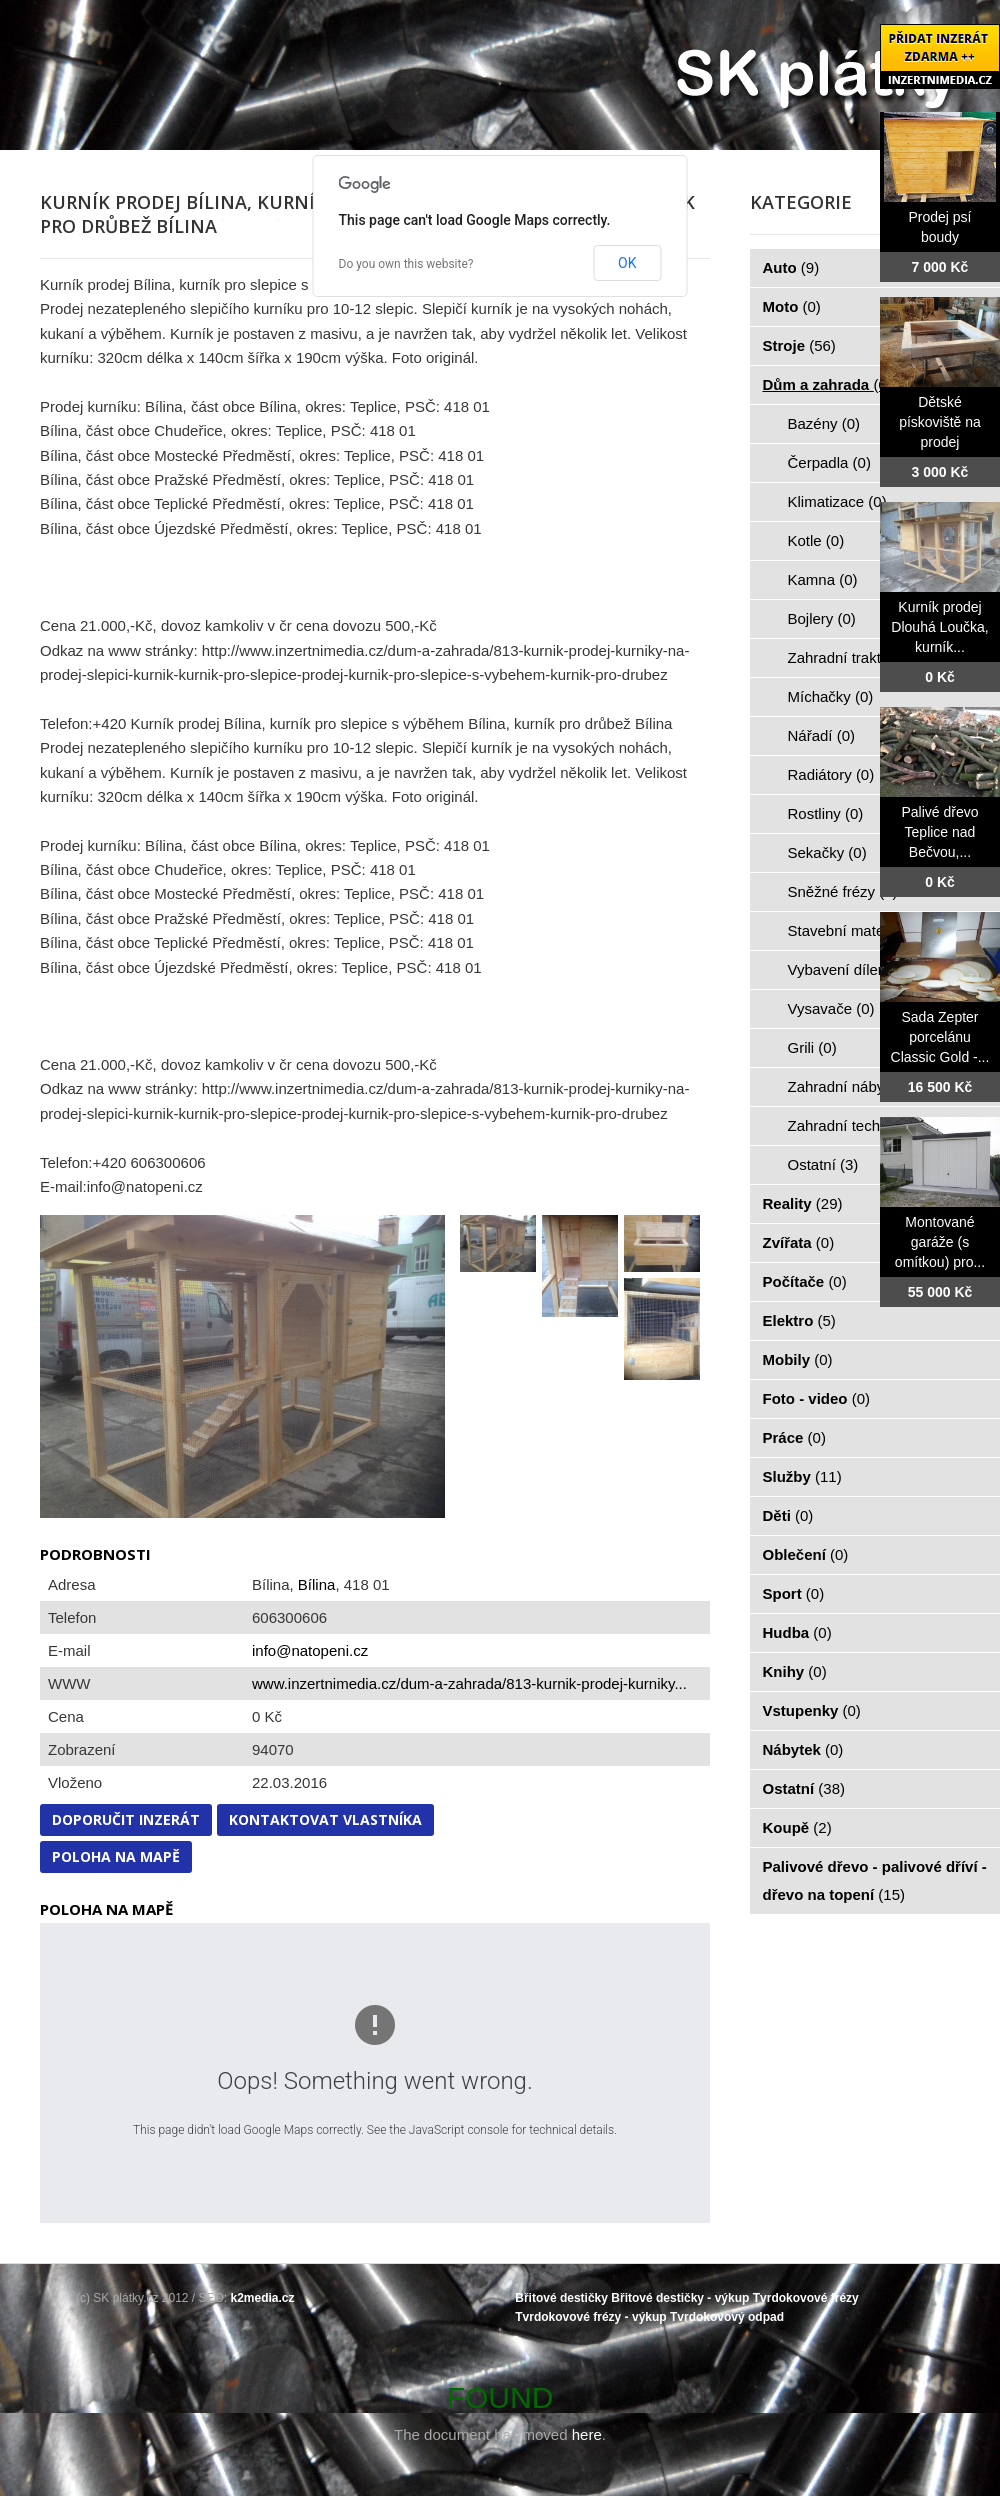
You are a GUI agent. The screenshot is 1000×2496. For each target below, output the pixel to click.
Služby (802, 1476)
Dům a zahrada (827, 384)
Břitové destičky (561, 2298)
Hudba (797, 1632)
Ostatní (823, 1164)
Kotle (816, 540)
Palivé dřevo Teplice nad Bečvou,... (939, 832)
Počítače (805, 1281)
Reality (803, 1203)
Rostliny (826, 813)
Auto (791, 267)
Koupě (797, 1827)
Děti (788, 1515)
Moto (792, 306)
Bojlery (822, 618)
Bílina (317, 1584)
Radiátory (831, 774)
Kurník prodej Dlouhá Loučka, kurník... (939, 627)
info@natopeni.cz (310, 1650)
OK (627, 263)
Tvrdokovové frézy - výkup (590, 2317)
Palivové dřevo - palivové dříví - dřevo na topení (875, 1880)
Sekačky (827, 852)
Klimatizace (837, 501)
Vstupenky (812, 1710)
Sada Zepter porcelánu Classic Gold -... (940, 1037)
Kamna (823, 579)
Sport (794, 1593)
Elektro (799, 1320)
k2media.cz (263, 2298)
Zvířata (799, 1242)
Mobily (798, 1359)
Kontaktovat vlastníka (325, 1819)
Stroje (799, 345)
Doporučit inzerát (126, 1819)
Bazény (824, 423)
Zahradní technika (859, 1125)
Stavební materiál (857, 930)
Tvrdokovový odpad (727, 2317)
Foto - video (817, 1398)
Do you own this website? (406, 264)
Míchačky (831, 696)
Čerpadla (829, 462)
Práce (794, 1437)
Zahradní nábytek (857, 1086)
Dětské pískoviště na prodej (940, 422)
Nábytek (803, 1749)
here (587, 2434)
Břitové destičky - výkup (680, 2298)
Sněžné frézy (843, 891)
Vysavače (831, 1008)
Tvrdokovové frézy (806, 2298)
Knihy (795, 1671)
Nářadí (822, 735)
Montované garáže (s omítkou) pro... (940, 1242)
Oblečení (806, 1554)
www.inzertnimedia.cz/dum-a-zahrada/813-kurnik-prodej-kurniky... (469, 1683)
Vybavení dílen (848, 969)
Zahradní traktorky (860, 657)
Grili (812, 1047)
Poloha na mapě (116, 1856)
